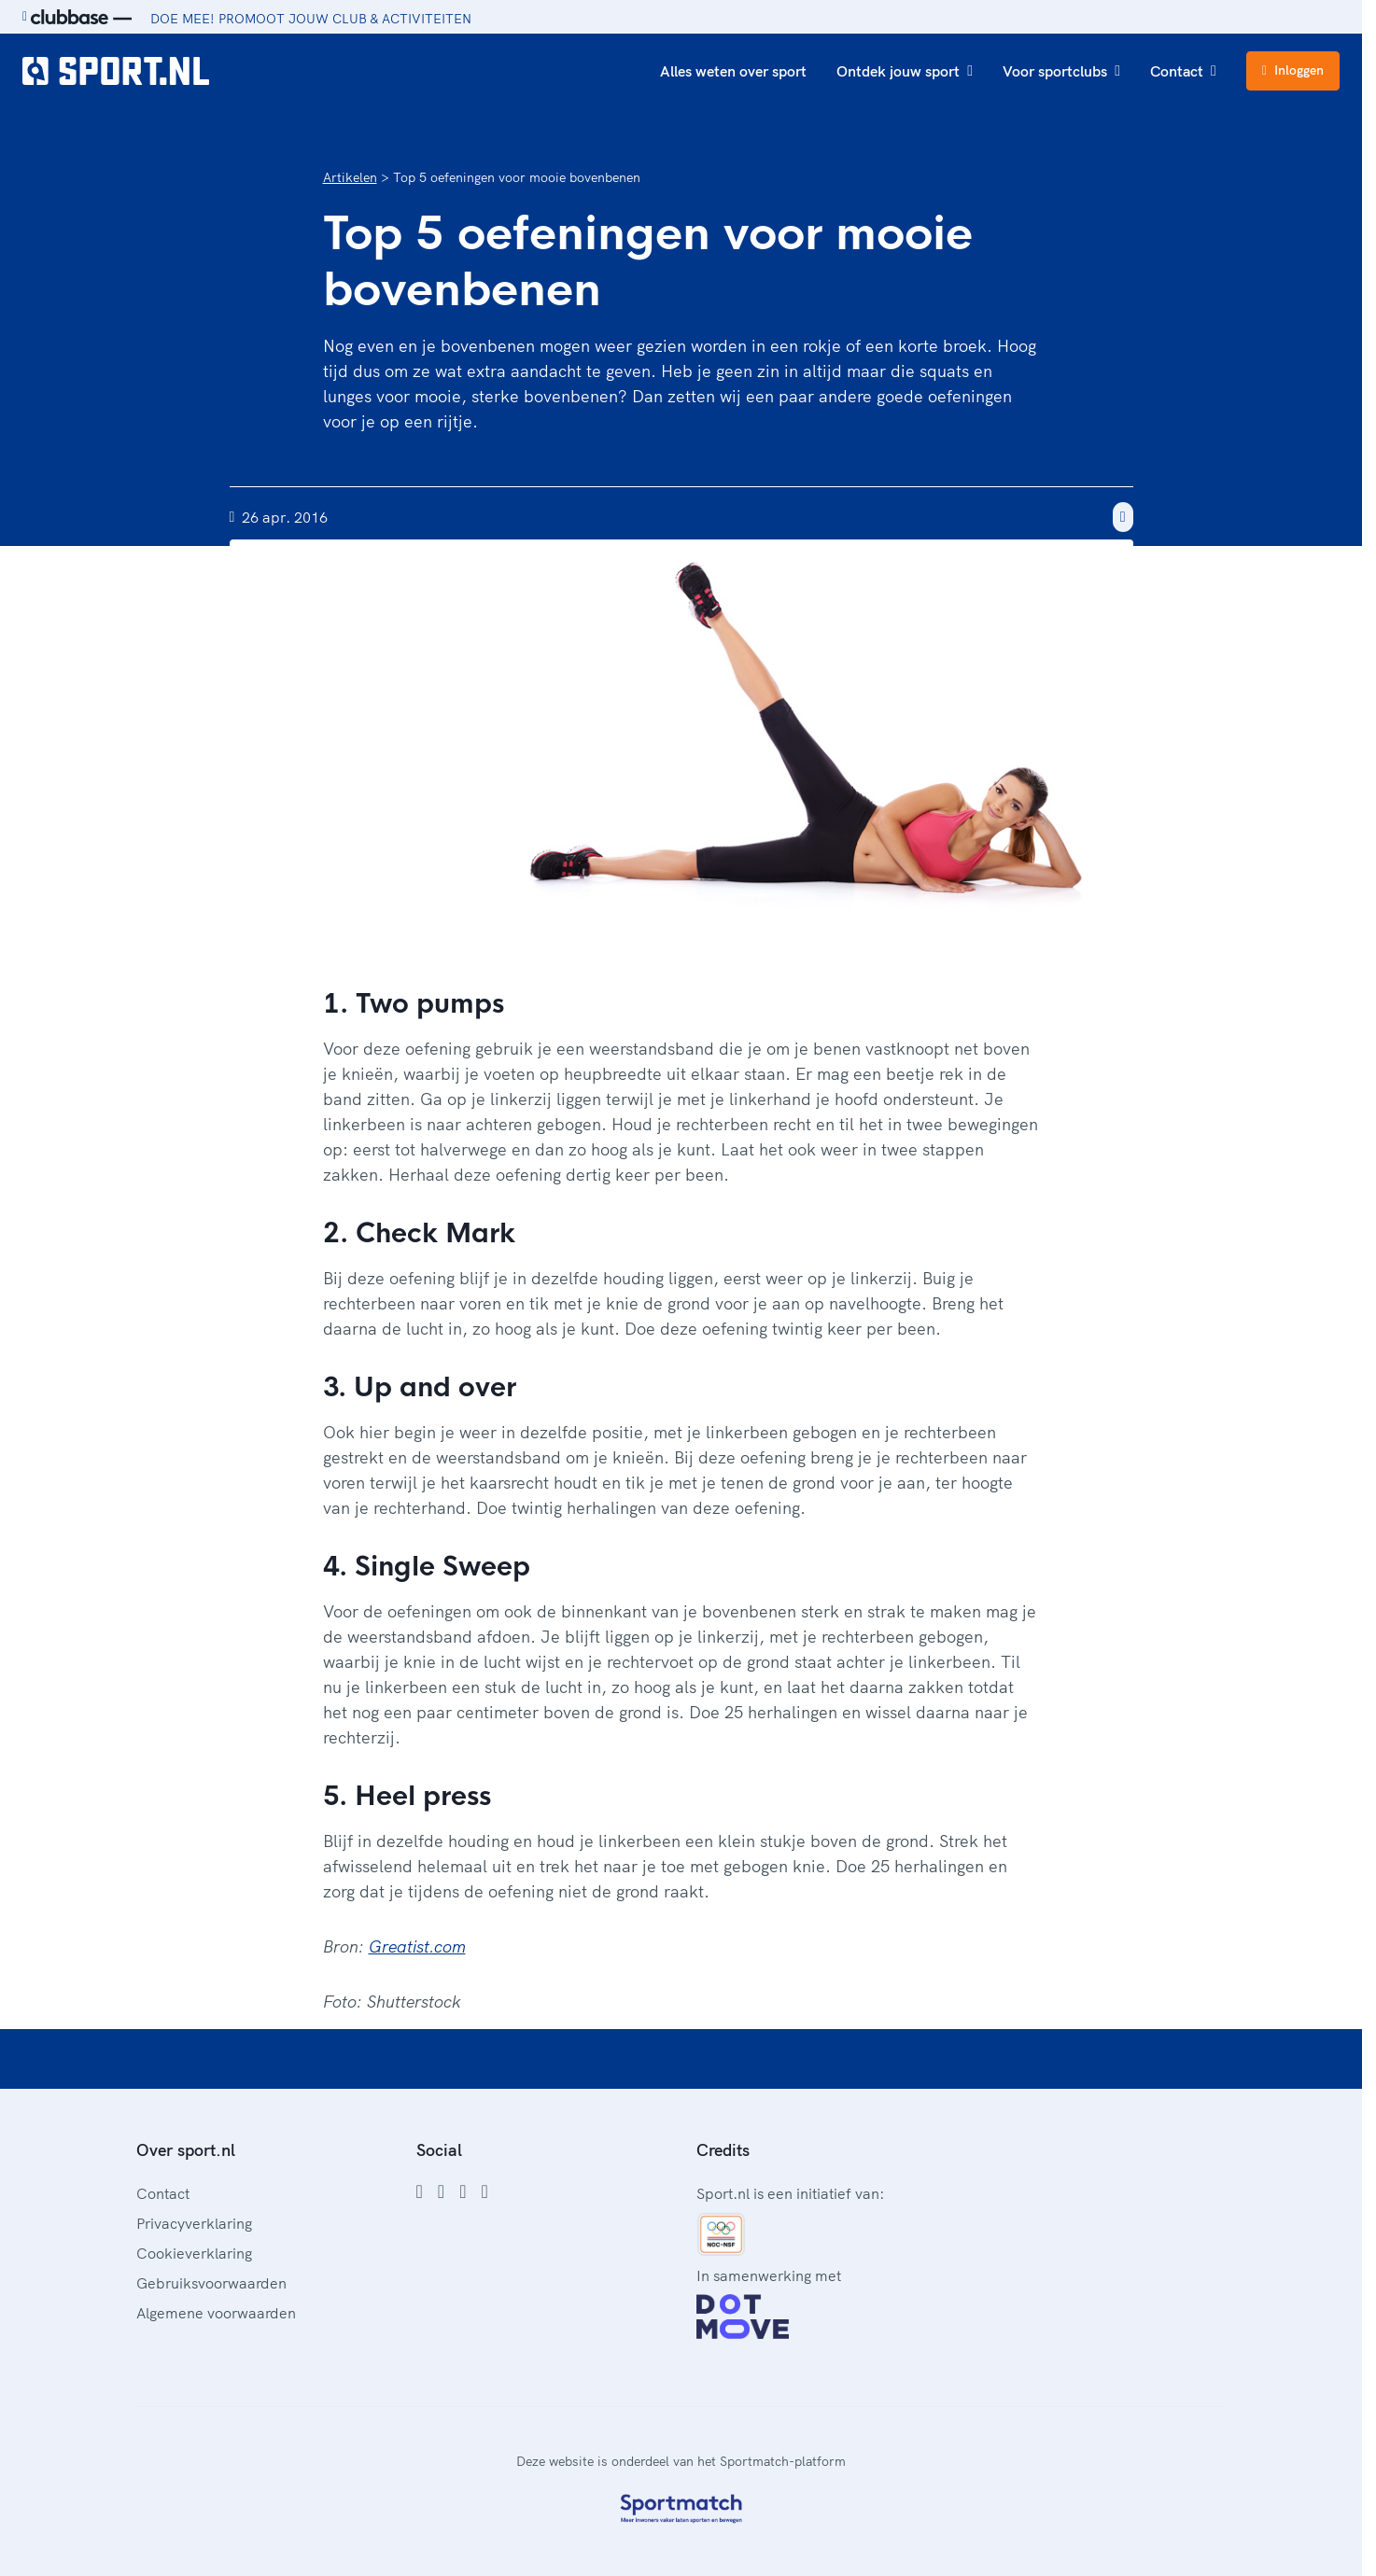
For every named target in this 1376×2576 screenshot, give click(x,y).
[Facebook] (419, 2191)
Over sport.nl (185, 2150)
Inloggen (1293, 70)
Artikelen (350, 177)
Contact (1183, 71)
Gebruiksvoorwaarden (211, 2283)
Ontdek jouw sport (904, 71)
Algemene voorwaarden (216, 2312)
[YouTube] (484, 2191)
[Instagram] (441, 2191)
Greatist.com (417, 1946)
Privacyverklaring (194, 2223)
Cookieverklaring (194, 2253)
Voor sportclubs (1061, 71)
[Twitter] (462, 2191)
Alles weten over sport (733, 71)
